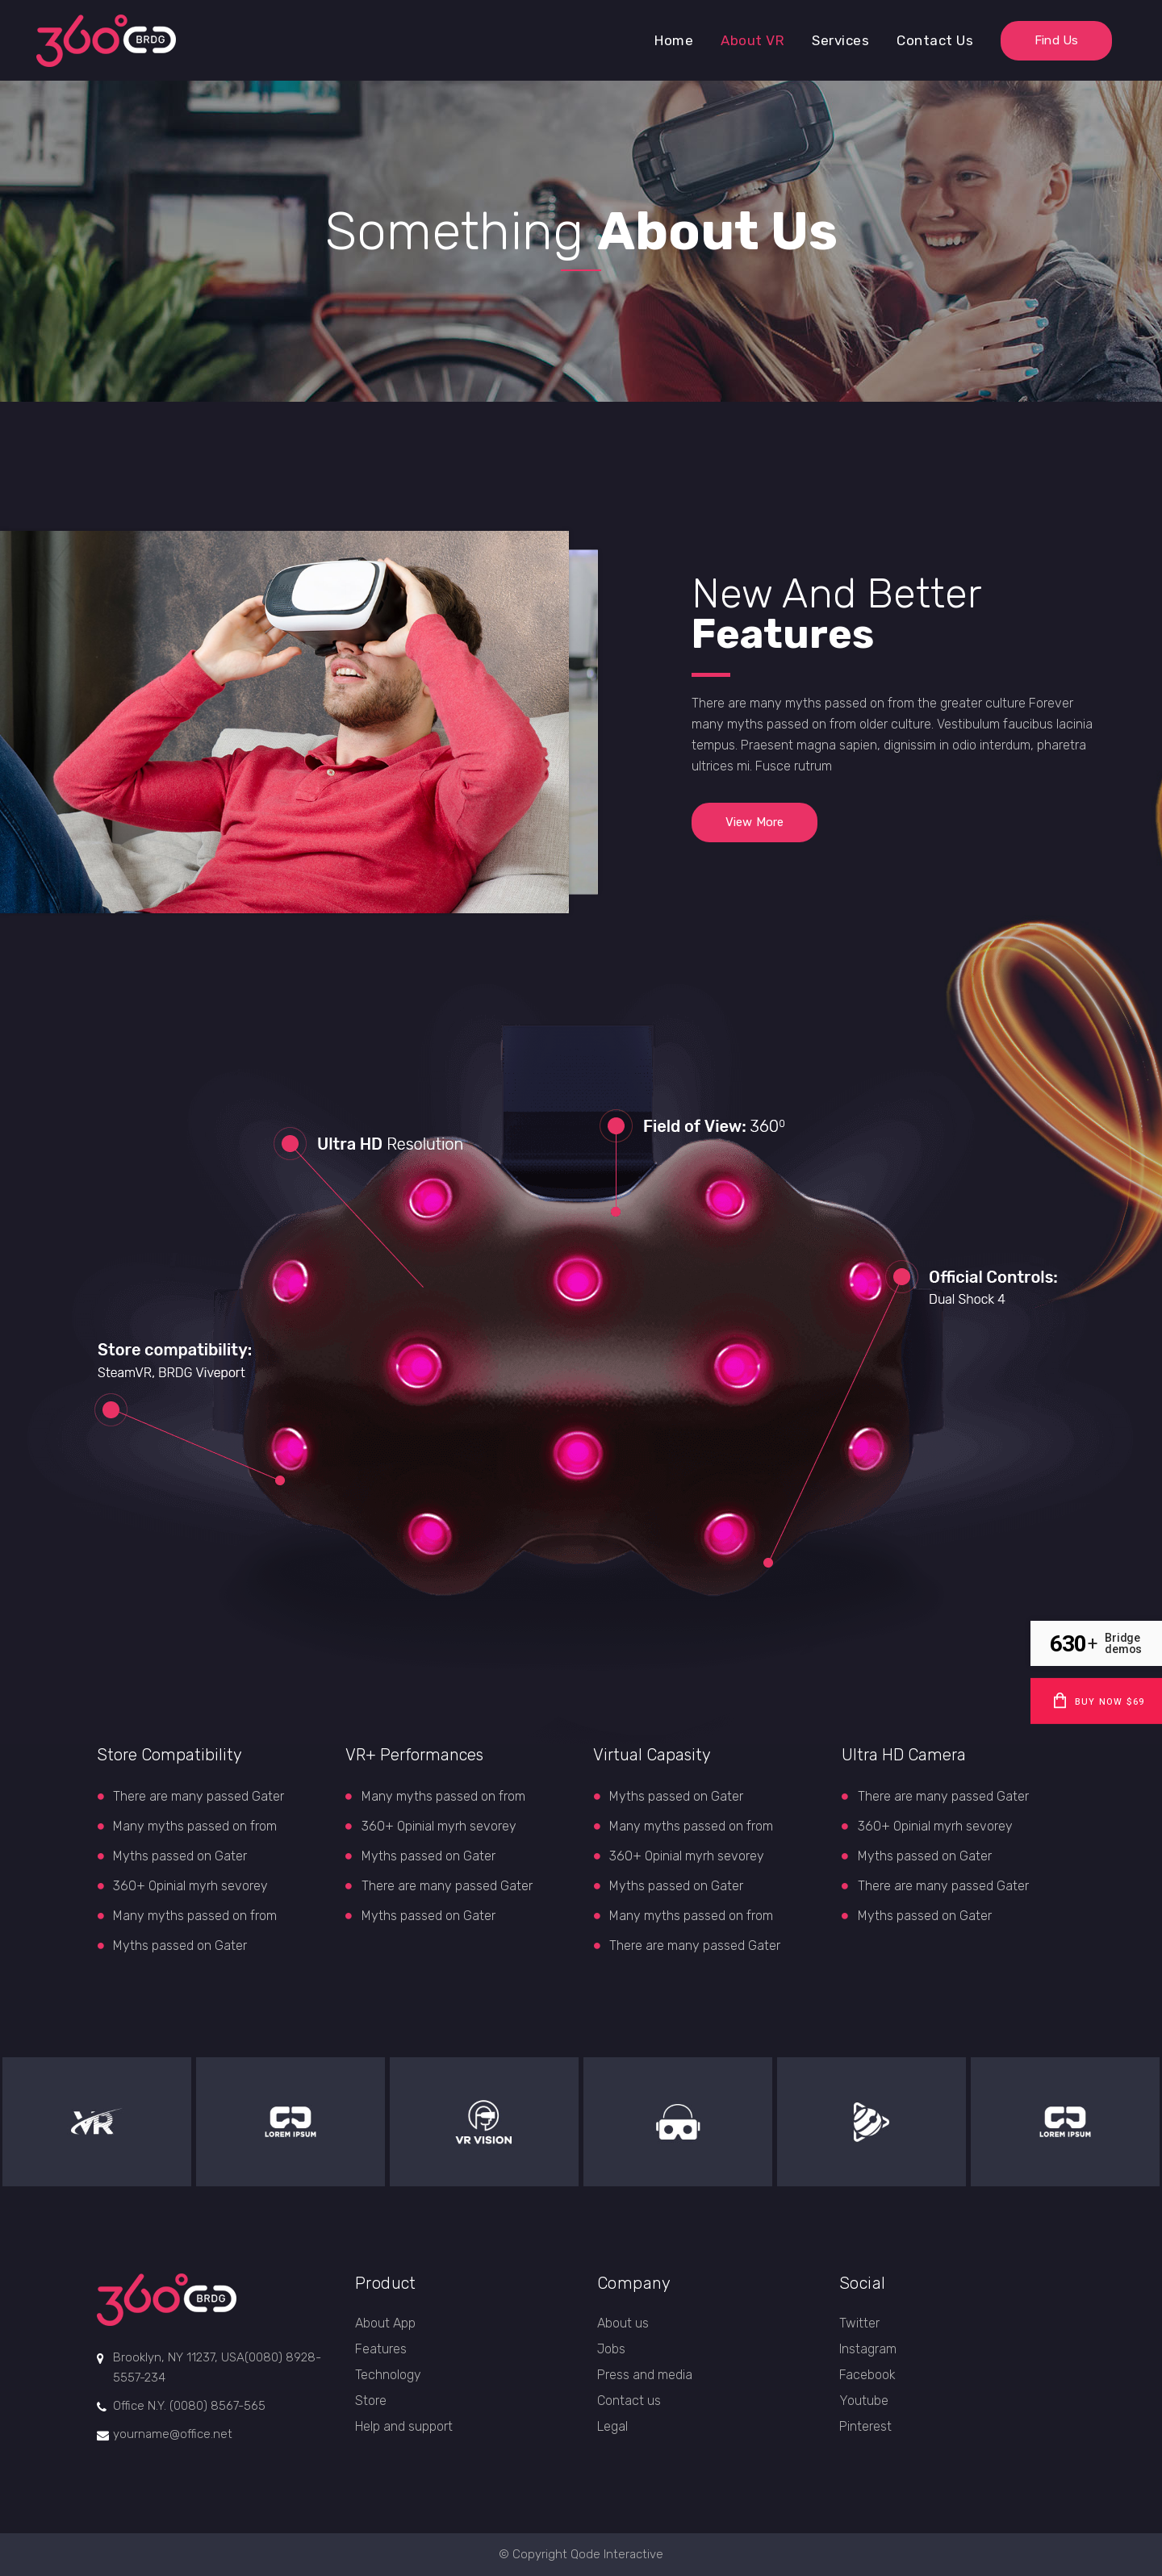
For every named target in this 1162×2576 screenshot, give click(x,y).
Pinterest (865, 2426)
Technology (388, 2374)
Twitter (859, 2323)
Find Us (1056, 40)
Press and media (644, 2374)
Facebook (867, 2374)
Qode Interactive (617, 2554)
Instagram (868, 2349)
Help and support (404, 2426)
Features (381, 2349)
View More (754, 822)
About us (623, 2323)
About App (385, 2323)
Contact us (629, 2400)
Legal (612, 2426)
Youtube (863, 2400)
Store (371, 2400)
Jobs (611, 2349)
